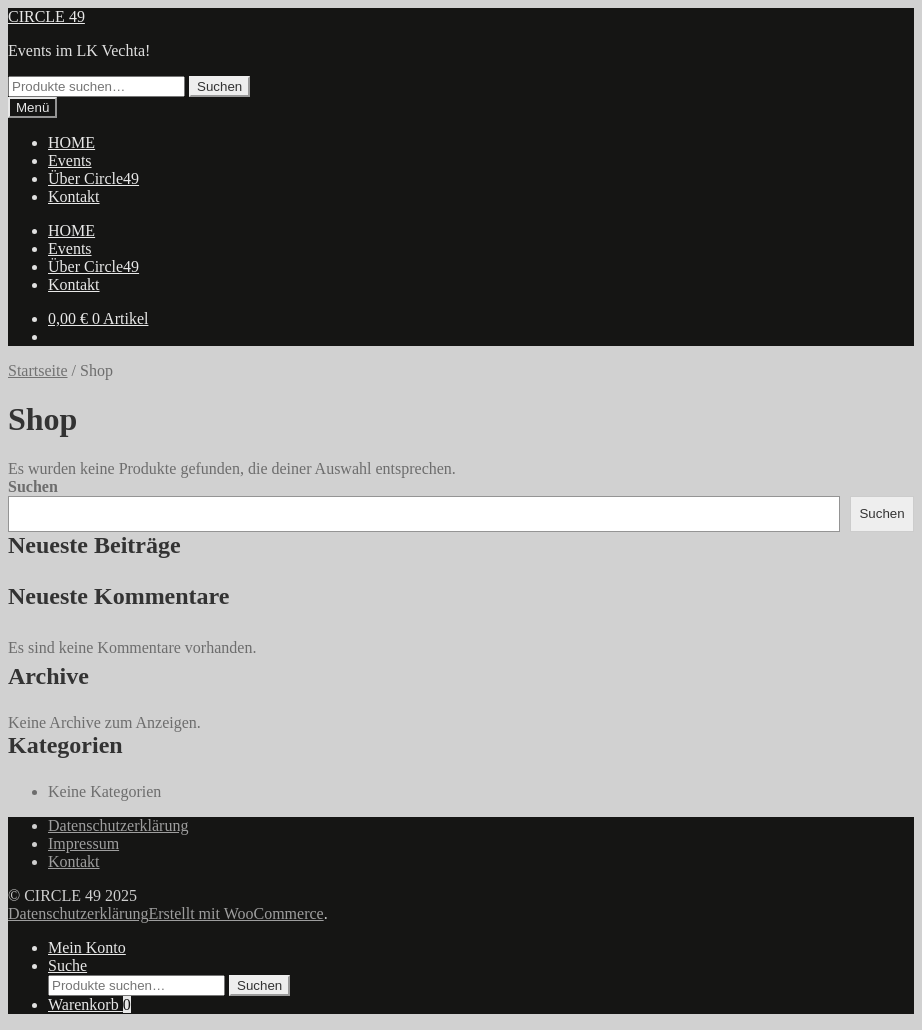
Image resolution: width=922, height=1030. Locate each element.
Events (70, 160)
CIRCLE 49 (46, 16)
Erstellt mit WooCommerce (235, 913)
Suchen (219, 86)
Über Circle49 (93, 178)
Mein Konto (87, 947)
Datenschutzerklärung (118, 825)
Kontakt (74, 196)
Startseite (38, 370)
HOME (71, 142)
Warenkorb (89, 1004)
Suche (67, 965)
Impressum (83, 843)
